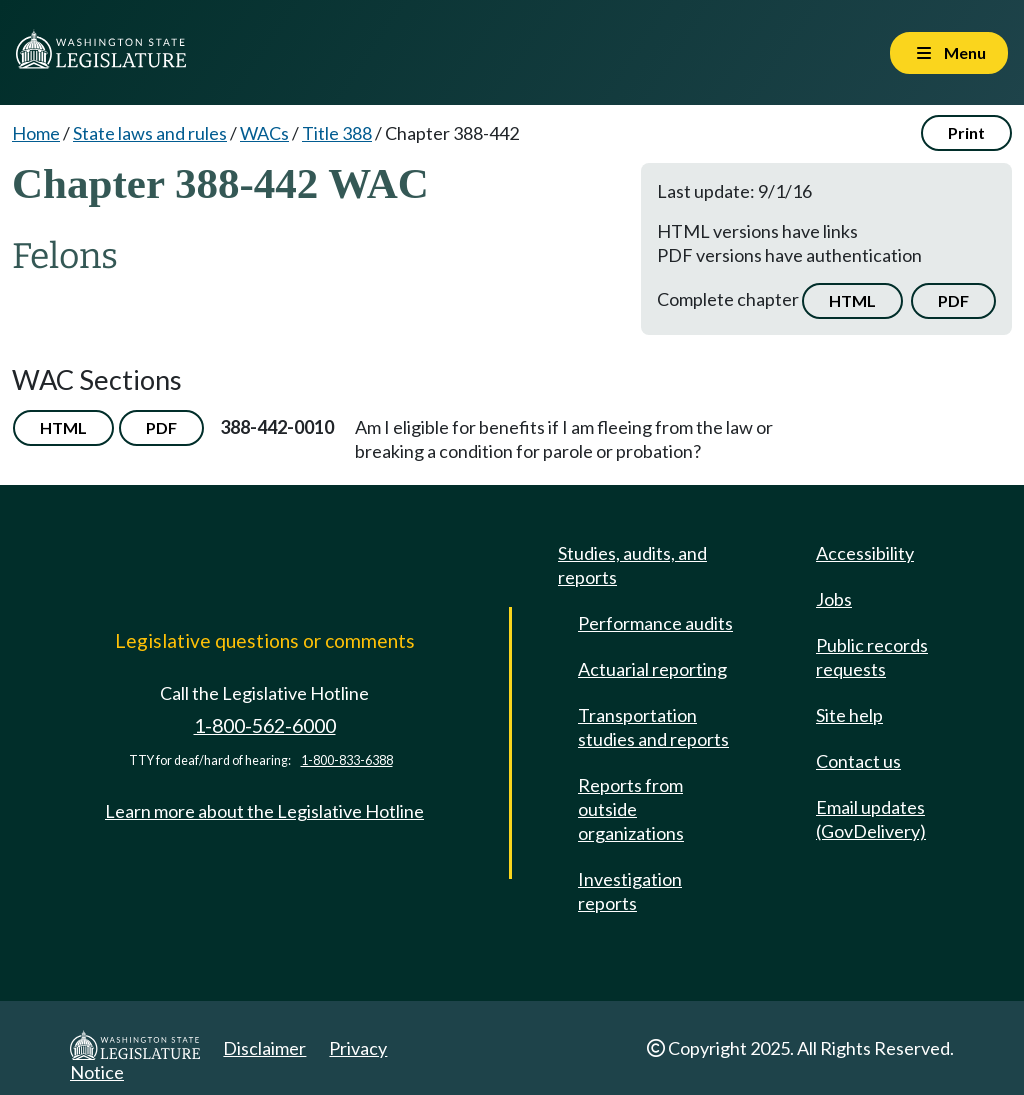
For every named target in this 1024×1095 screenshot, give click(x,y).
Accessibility (865, 553)
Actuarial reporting (652, 669)
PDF (953, 300)
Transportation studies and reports (653, 727)
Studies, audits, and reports (632, 565)
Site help (849, 715)
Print (966, 132)
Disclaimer (264, 1048)
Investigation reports (630, 891)
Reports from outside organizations (631, 809)
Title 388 (337, 133)
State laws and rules (150, 133)
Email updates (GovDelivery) (871, 819)
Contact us (858, 761)
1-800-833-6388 (347, 760)
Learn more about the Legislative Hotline (264, 811)
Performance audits (655, 623)
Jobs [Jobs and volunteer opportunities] (834, 599)
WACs (264, 133)
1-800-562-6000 (265, 725)
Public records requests (872, 657)
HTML (852, 300)
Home (36, 133)
